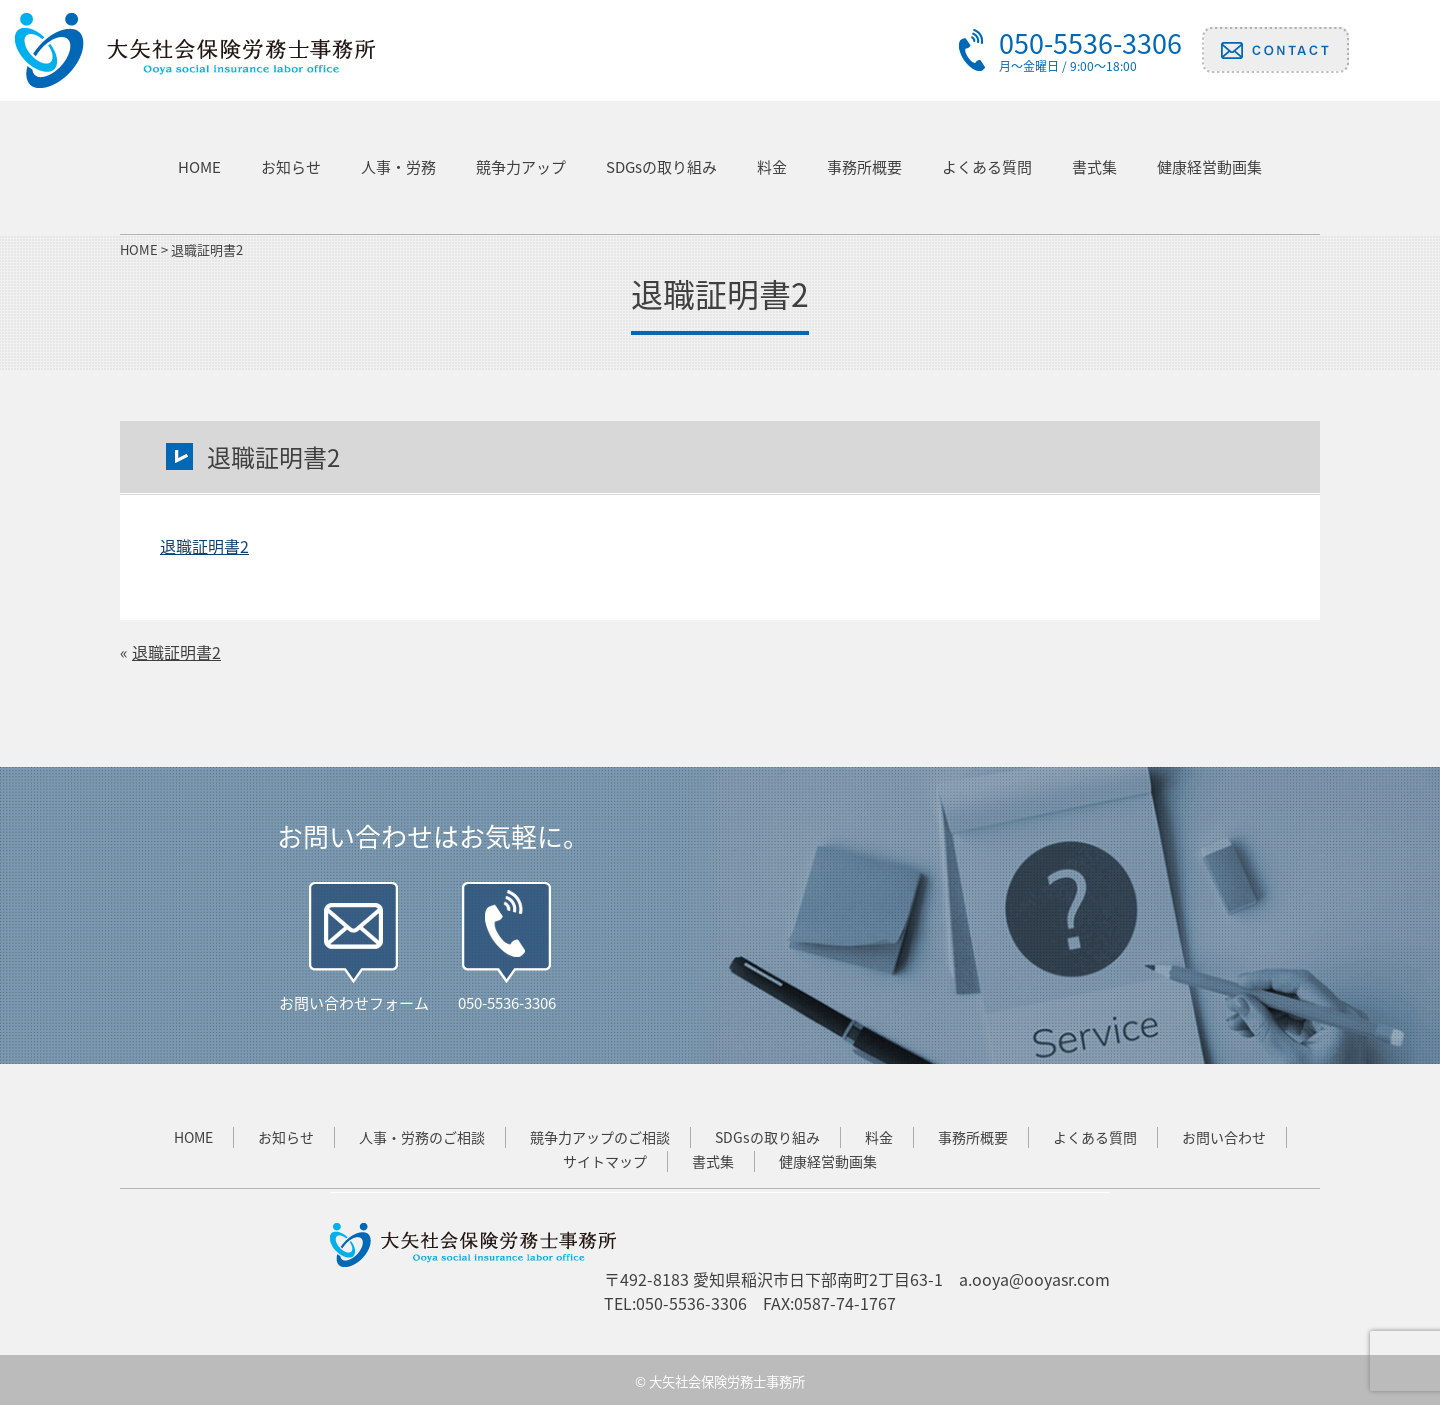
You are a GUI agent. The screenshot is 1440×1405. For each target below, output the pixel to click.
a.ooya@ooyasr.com (1034, 1279)
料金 (772, 167)
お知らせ (291, 167)
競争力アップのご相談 (600, 1137)
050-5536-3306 (507, 1003)
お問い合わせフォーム (354, 1003)
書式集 (1094, 167)
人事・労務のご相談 (422, 1137)
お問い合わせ (1224, 1137)
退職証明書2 (204, 546)
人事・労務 (398, 167)
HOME (199, 167)
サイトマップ (605, 1161)
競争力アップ (521, 167)
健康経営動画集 (1209, 167)
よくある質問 (987, 167)
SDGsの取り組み (661, 167)
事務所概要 (864, 167)
